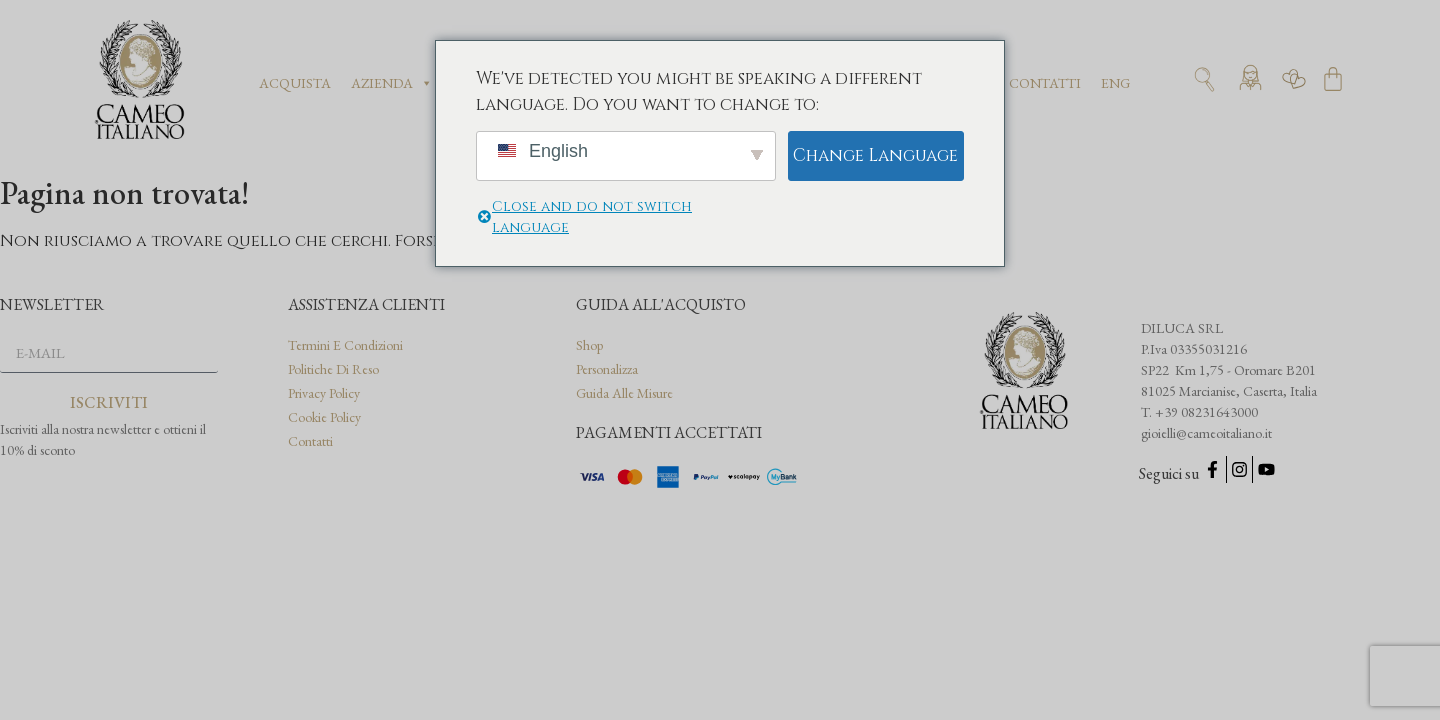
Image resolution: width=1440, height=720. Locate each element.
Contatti (1045, 83)
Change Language (875, 155)
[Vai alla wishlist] (1294, 79)
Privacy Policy (324, 393)
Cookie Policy (324, 417)
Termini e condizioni (345, 345)
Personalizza (607, 369)
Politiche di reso (333, 369)
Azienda (392, 83)
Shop (589, 345)
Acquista (295, 83)
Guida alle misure (624, 393)
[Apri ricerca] (1204, 79)
